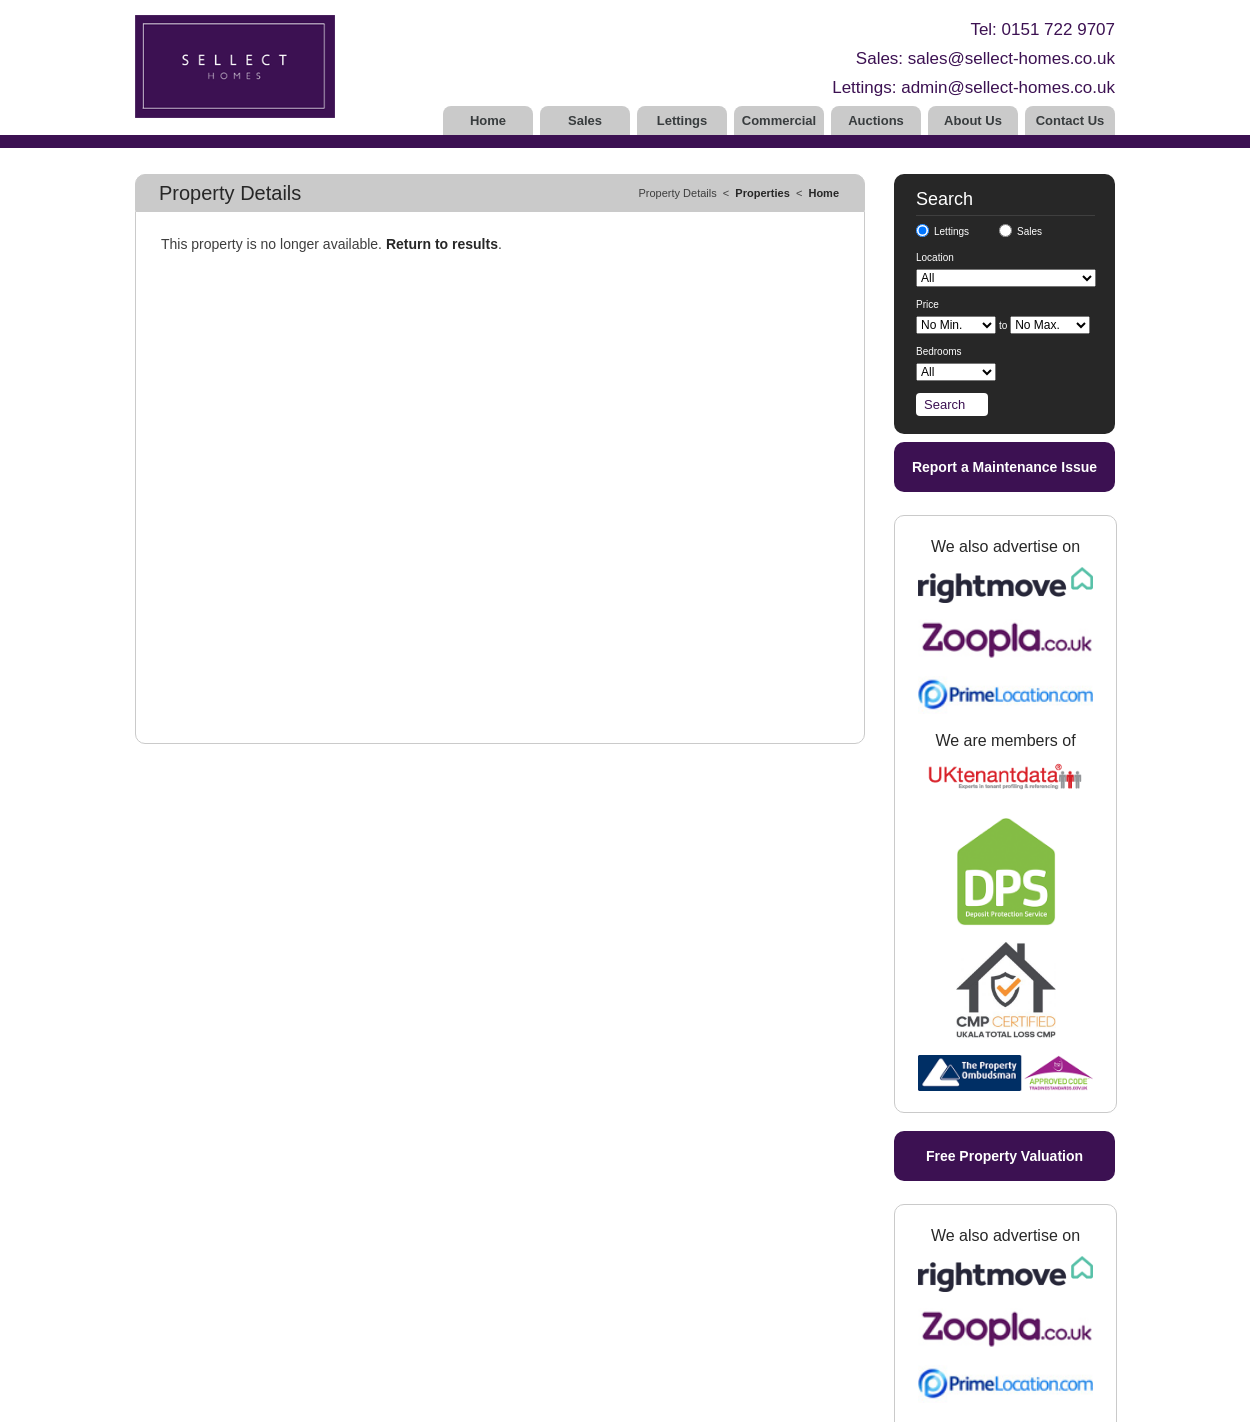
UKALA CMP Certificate (198, 1318)
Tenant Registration (501, 1318)
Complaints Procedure (194, 1372)
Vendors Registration (335, 1282)
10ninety (469, 1402)
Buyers (298, 1300)
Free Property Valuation (1004, 535)
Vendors (302, 1264)
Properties (762, 193)
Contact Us (1070, 120)
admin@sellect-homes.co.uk (1008, 87)
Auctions (876, 120)
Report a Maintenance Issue (1004, 467)
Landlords (476, 1264)
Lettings (682, 120)
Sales (585, 120)
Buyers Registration (332, 1318)
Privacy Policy (341, 1402)
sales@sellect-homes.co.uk (1011, 58)
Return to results (442, 244)
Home (488, 120)
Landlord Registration (507, 1282)
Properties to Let (494, 1246)
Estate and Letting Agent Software (582, 1402)
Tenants (471, 1300)
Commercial (779, 120)
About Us (973, 120)
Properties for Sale (329, 1246)
